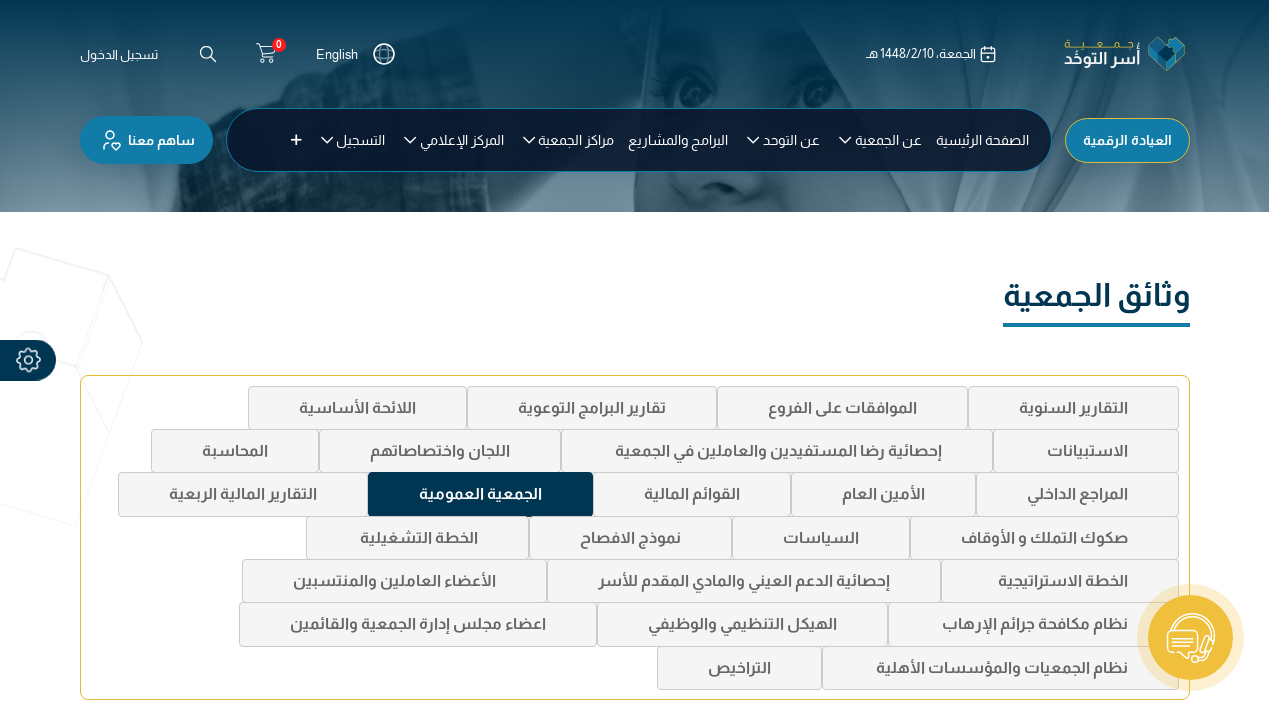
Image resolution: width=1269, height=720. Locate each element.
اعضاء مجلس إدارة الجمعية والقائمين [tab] (418, 623)
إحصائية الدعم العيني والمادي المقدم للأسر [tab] (744, 580)
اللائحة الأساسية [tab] (357, 407)
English (337, 54)
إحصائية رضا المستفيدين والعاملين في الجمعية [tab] (777, 450)
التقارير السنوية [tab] (1073, 407)
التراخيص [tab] (739, 667)
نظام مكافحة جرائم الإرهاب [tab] (1033, 623)
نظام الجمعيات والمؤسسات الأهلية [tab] (1000, 667)
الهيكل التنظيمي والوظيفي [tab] (742, 623)
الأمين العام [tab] (883, 493)
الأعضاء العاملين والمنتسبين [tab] (394, 580)
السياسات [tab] (821, 537)
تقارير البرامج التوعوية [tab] (592, 407)
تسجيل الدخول (119, 54)
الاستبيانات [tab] (1086, 450)
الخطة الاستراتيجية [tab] (1060, 580)
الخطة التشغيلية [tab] (417, 537)
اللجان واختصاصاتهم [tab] (440, 450)
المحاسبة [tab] (235, 450)
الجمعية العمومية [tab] (480, 493)
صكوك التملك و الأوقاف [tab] (1044, 537)
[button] (296, 140)
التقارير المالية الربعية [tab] (243, 493)
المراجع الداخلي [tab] (1077, 493)
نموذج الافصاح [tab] (630, 537)
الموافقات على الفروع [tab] (842, 407)
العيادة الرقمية (1127, 140)
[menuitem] (982, 140)
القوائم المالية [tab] (692, 493)
